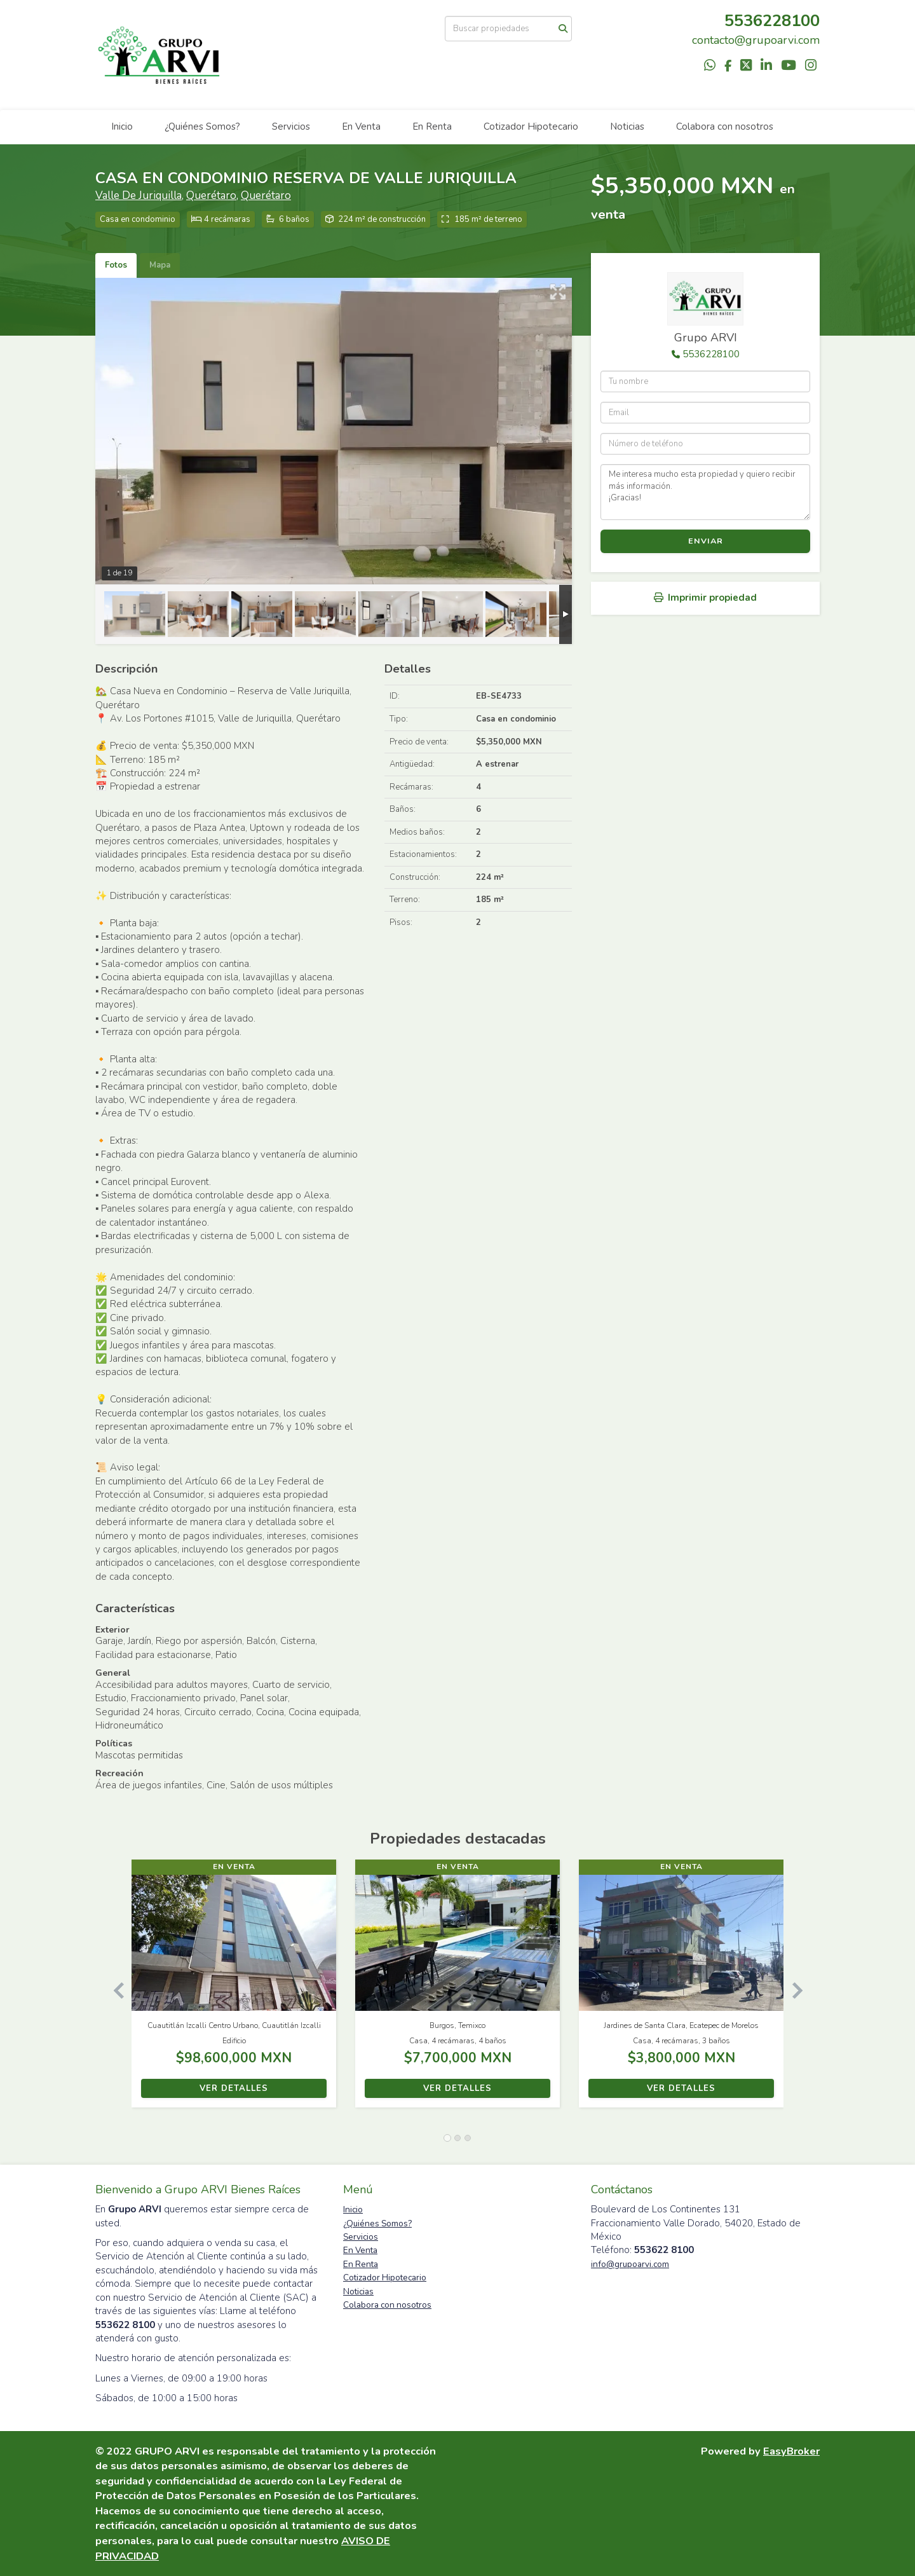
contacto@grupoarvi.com (756, 40)
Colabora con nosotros (724, 126)
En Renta (432, 126)
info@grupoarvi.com (630, 2264)
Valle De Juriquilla (138, 195)
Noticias (627, 126)
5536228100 (711, 354)
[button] (113, 1990)
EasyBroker (791, 2451)
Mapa (159, 265)
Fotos (116, 265)
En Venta (361, 126)
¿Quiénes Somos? (202, 126)
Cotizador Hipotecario (531, 126)
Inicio (122, 126)
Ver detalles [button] (234, 2088)
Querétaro (211, 195)
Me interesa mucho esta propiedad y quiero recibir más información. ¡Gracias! (705, 492)
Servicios (291, 126)
